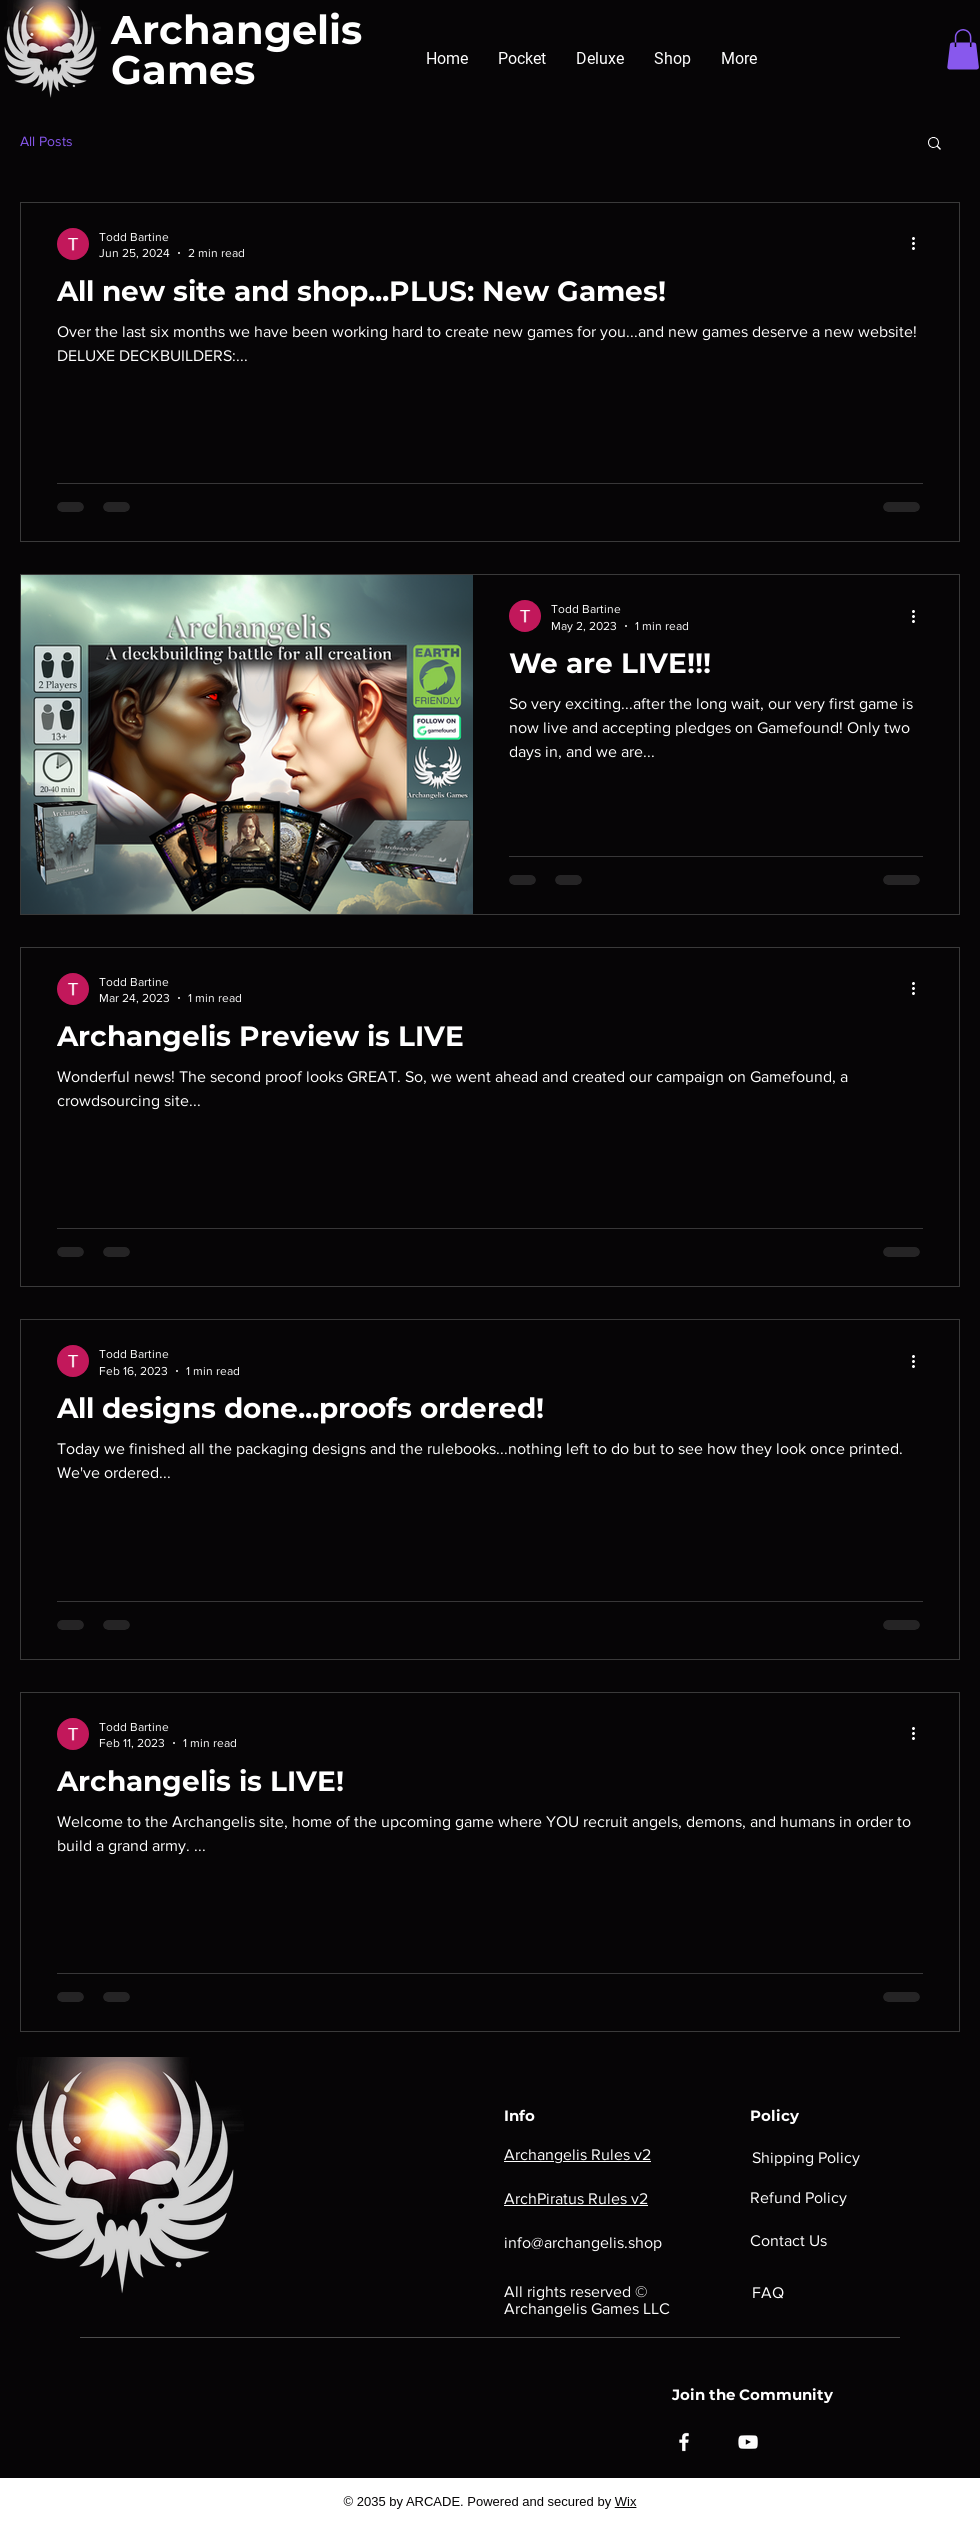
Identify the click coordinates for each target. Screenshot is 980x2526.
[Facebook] (684, 2442)
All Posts (46, 141)
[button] (963, 49)
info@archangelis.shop (583, 2242)
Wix (626, 2501)
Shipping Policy (806, 2157)
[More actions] (920, 244)
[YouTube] (748, 2442)
